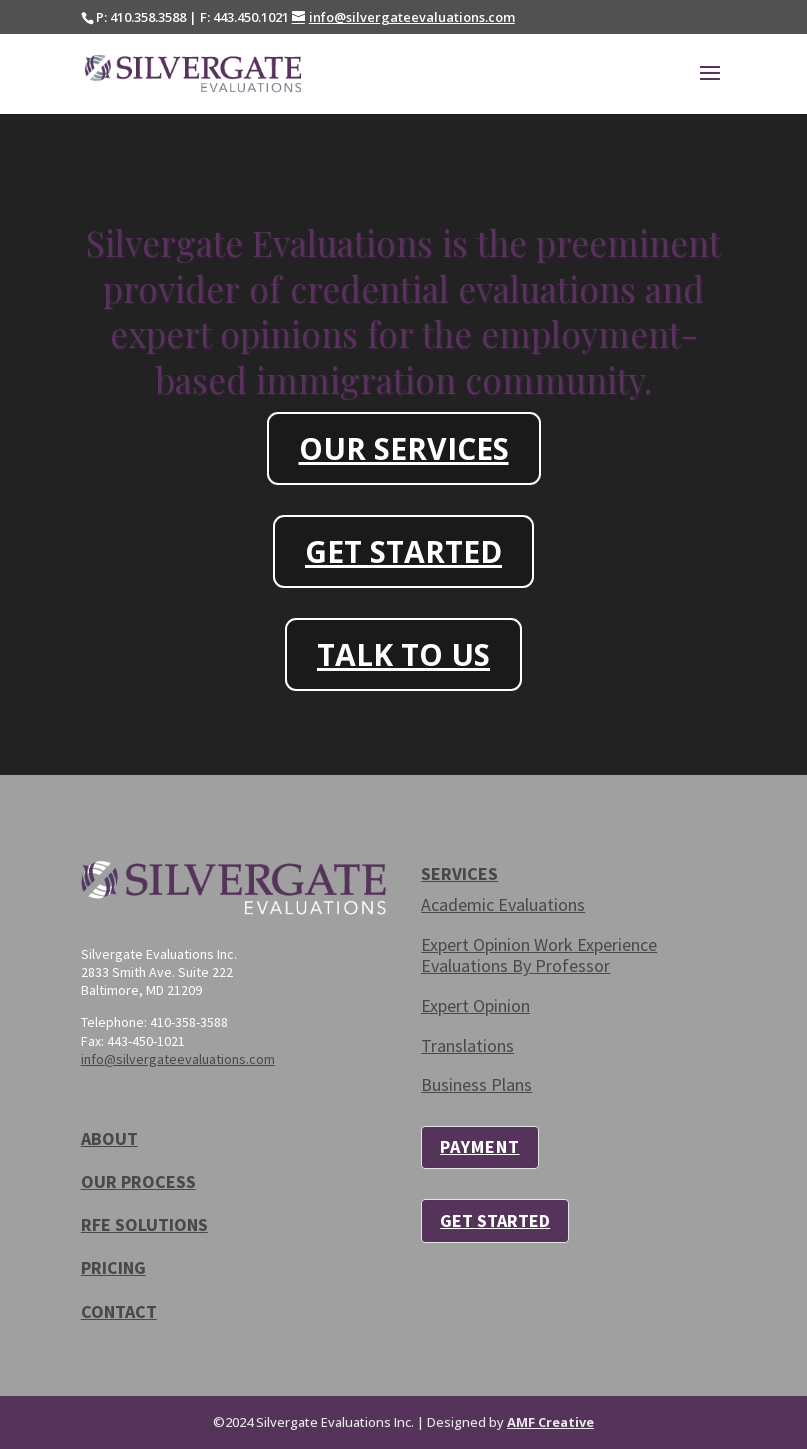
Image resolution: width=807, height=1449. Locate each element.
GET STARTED (403, 551)
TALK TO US (403, 654)
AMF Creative (550, 1422)
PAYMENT (479, 1146)
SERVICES (459, 873)
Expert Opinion (475, 1005)
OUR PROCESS (138, 1181)
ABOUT (109, 1138)
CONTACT (119, 1311)
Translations (467, 1045)
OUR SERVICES (404, 448)
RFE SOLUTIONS (144, 1224)
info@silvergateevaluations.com (178, 1059)
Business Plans (476, 1084)
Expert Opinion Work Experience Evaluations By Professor (539, 955)
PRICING (113, 1267)
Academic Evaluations (503, 904)
